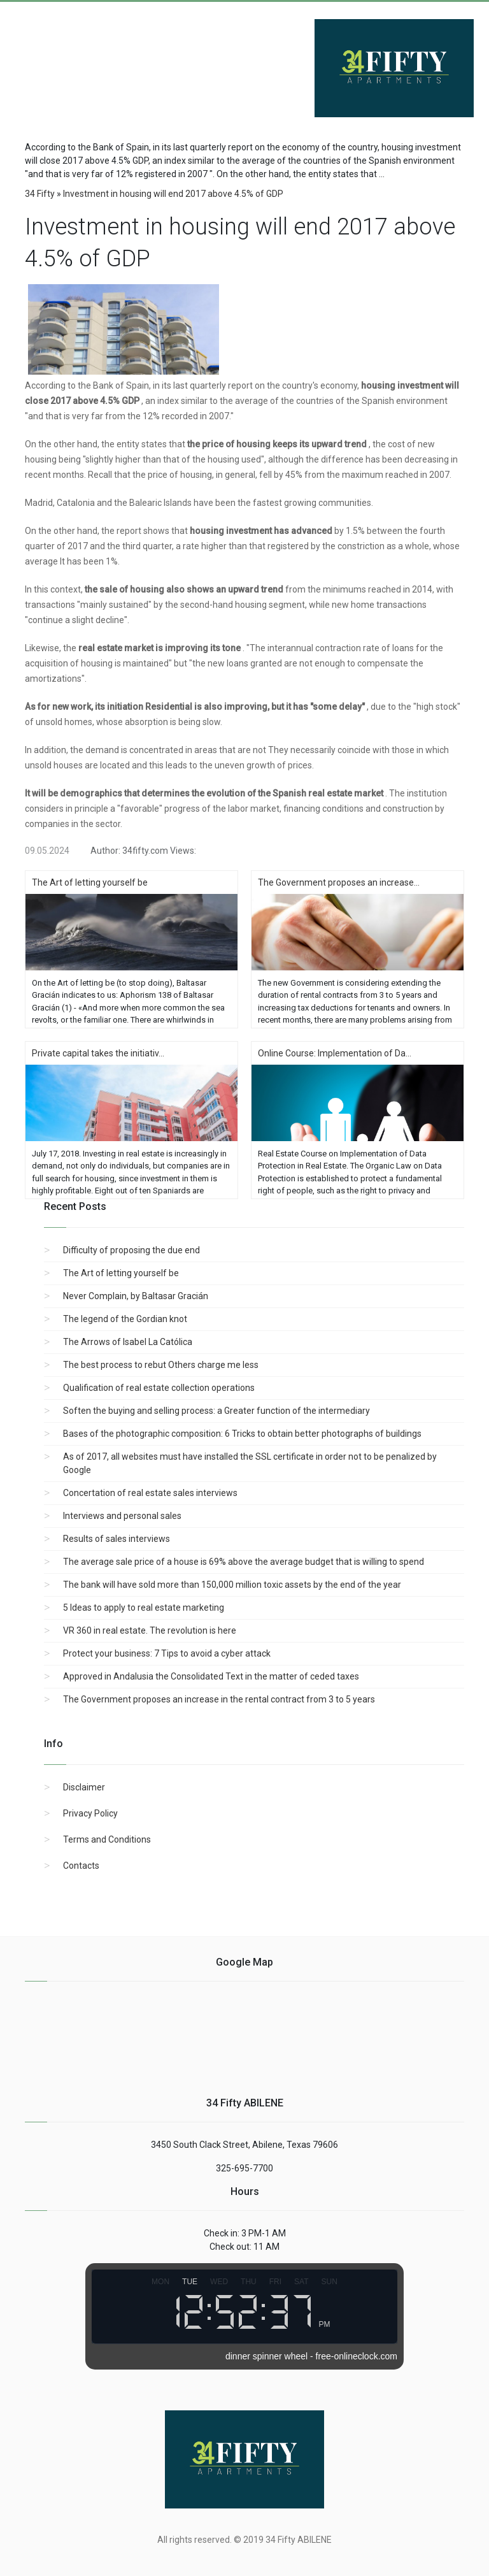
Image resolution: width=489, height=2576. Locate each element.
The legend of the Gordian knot (125, 1319)
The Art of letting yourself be (121, 1273)
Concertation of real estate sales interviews (150, 1493)
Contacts (81, 1865)
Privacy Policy (90, 1813)
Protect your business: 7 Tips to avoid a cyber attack (167, 1653)
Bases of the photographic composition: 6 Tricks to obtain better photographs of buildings (242, 1433)
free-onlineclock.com (356, 2356)
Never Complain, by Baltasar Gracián (135, 1296)
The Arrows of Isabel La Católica (127, 1342)
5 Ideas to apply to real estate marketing (143, 1607)
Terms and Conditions (107, 1839)
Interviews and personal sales (122, 1516)
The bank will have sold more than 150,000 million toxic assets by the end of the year (232, 1584)
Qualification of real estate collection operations (159, 1388)
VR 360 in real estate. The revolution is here (149, 1630)
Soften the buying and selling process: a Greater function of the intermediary (216, 1411)
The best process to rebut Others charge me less (161, 1365)
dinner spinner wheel (266, 2356)
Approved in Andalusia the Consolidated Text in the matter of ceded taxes (211, 1676)
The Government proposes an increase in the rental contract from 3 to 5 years (219, 1699)
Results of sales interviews (116, 1539)
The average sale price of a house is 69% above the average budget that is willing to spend (243, 1562)
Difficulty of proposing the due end (131, 1250)
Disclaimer (84, 1787)
